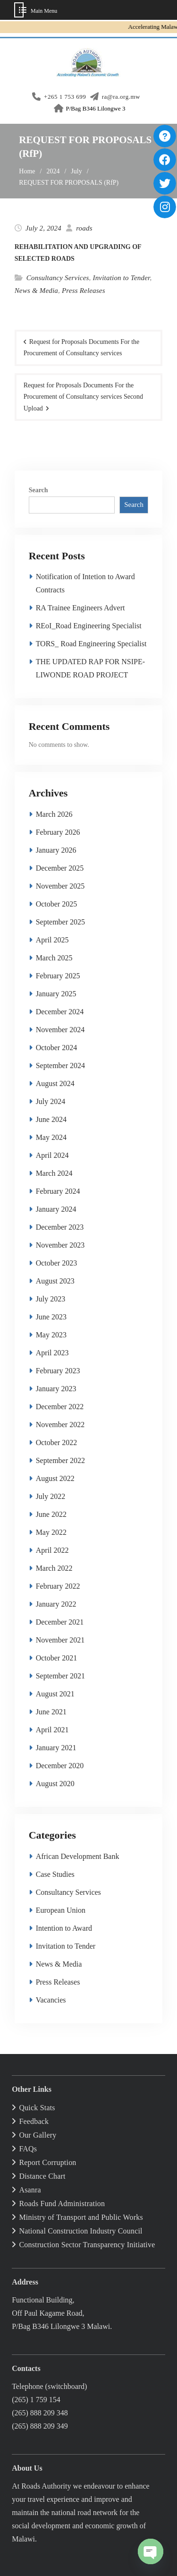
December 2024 (60, 1012)
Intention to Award (64, 1928)
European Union (60, 1910)
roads (84, 228)
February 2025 (58, 976)
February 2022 (58, 1586)
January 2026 (56, 850)
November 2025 (60, 886)
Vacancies (51, 2000)
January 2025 (56, 994)
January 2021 (56, 1748)
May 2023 (51, 1335)
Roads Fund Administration (62, 2203)
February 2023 (58, 1371)
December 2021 (60, 1622)
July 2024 (51, 1101)
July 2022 (51, 1496)
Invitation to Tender (121, 278)
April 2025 (52, 940)
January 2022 (56, 1604)
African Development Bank (77, 1856)
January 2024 (56, 1209)
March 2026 (54, 814)
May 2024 (51, 1137)
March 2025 (54, 958)
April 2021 (52, 1730)
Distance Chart (42, 2176)
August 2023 (55, 1281)
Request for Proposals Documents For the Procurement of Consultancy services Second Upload (83, 397)
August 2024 (55, 1083)
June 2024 (51, 1119)
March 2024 (54, 1173)
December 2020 (60, 1766)
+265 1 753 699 (65, 96)
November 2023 (60, 1245)
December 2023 (60, 1227)
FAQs (28, 2149)
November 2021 (60, 1640)
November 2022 (60, 1425)
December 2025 (60, 868)
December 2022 (60, 1407)
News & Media (36, 290)
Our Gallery (37, 2135)
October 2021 (56, 1658)
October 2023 (56, 1263)
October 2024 (56, 1048)
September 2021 (60, 1676)
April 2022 (52, 1550)
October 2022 (56, 1442)
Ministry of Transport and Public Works (81, 2217)
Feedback (34, 2121)
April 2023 (52, 1353)
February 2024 (58, 1191)
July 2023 (51, 1299)
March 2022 (54, 1568)
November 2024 (60, 1030)
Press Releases (83, 290)
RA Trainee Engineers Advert (80, 608)
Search (38, 490)
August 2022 (55, 1478)
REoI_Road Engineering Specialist (89, 626)
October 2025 (56, 904)
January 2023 (56, 1389)
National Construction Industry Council (80, 2231)
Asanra (30, 2190)
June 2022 (51, 1514)
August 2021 (55, 1694)
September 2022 (60, 1460)
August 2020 (55, 1784)
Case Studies (55, 1874)
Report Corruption (47, 2162)
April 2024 (52, 1155)
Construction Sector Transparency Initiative (87, 2245)
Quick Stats (37, 2108)
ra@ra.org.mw (121, 96)
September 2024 (60, 1065)
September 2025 (60, 922)
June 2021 (51, 1712)
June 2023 (51, 1317)
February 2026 (58, 832)
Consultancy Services (57, 278)
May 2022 (51, 1532)
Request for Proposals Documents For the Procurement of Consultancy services (82, 347)
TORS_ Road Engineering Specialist (91, 644)
